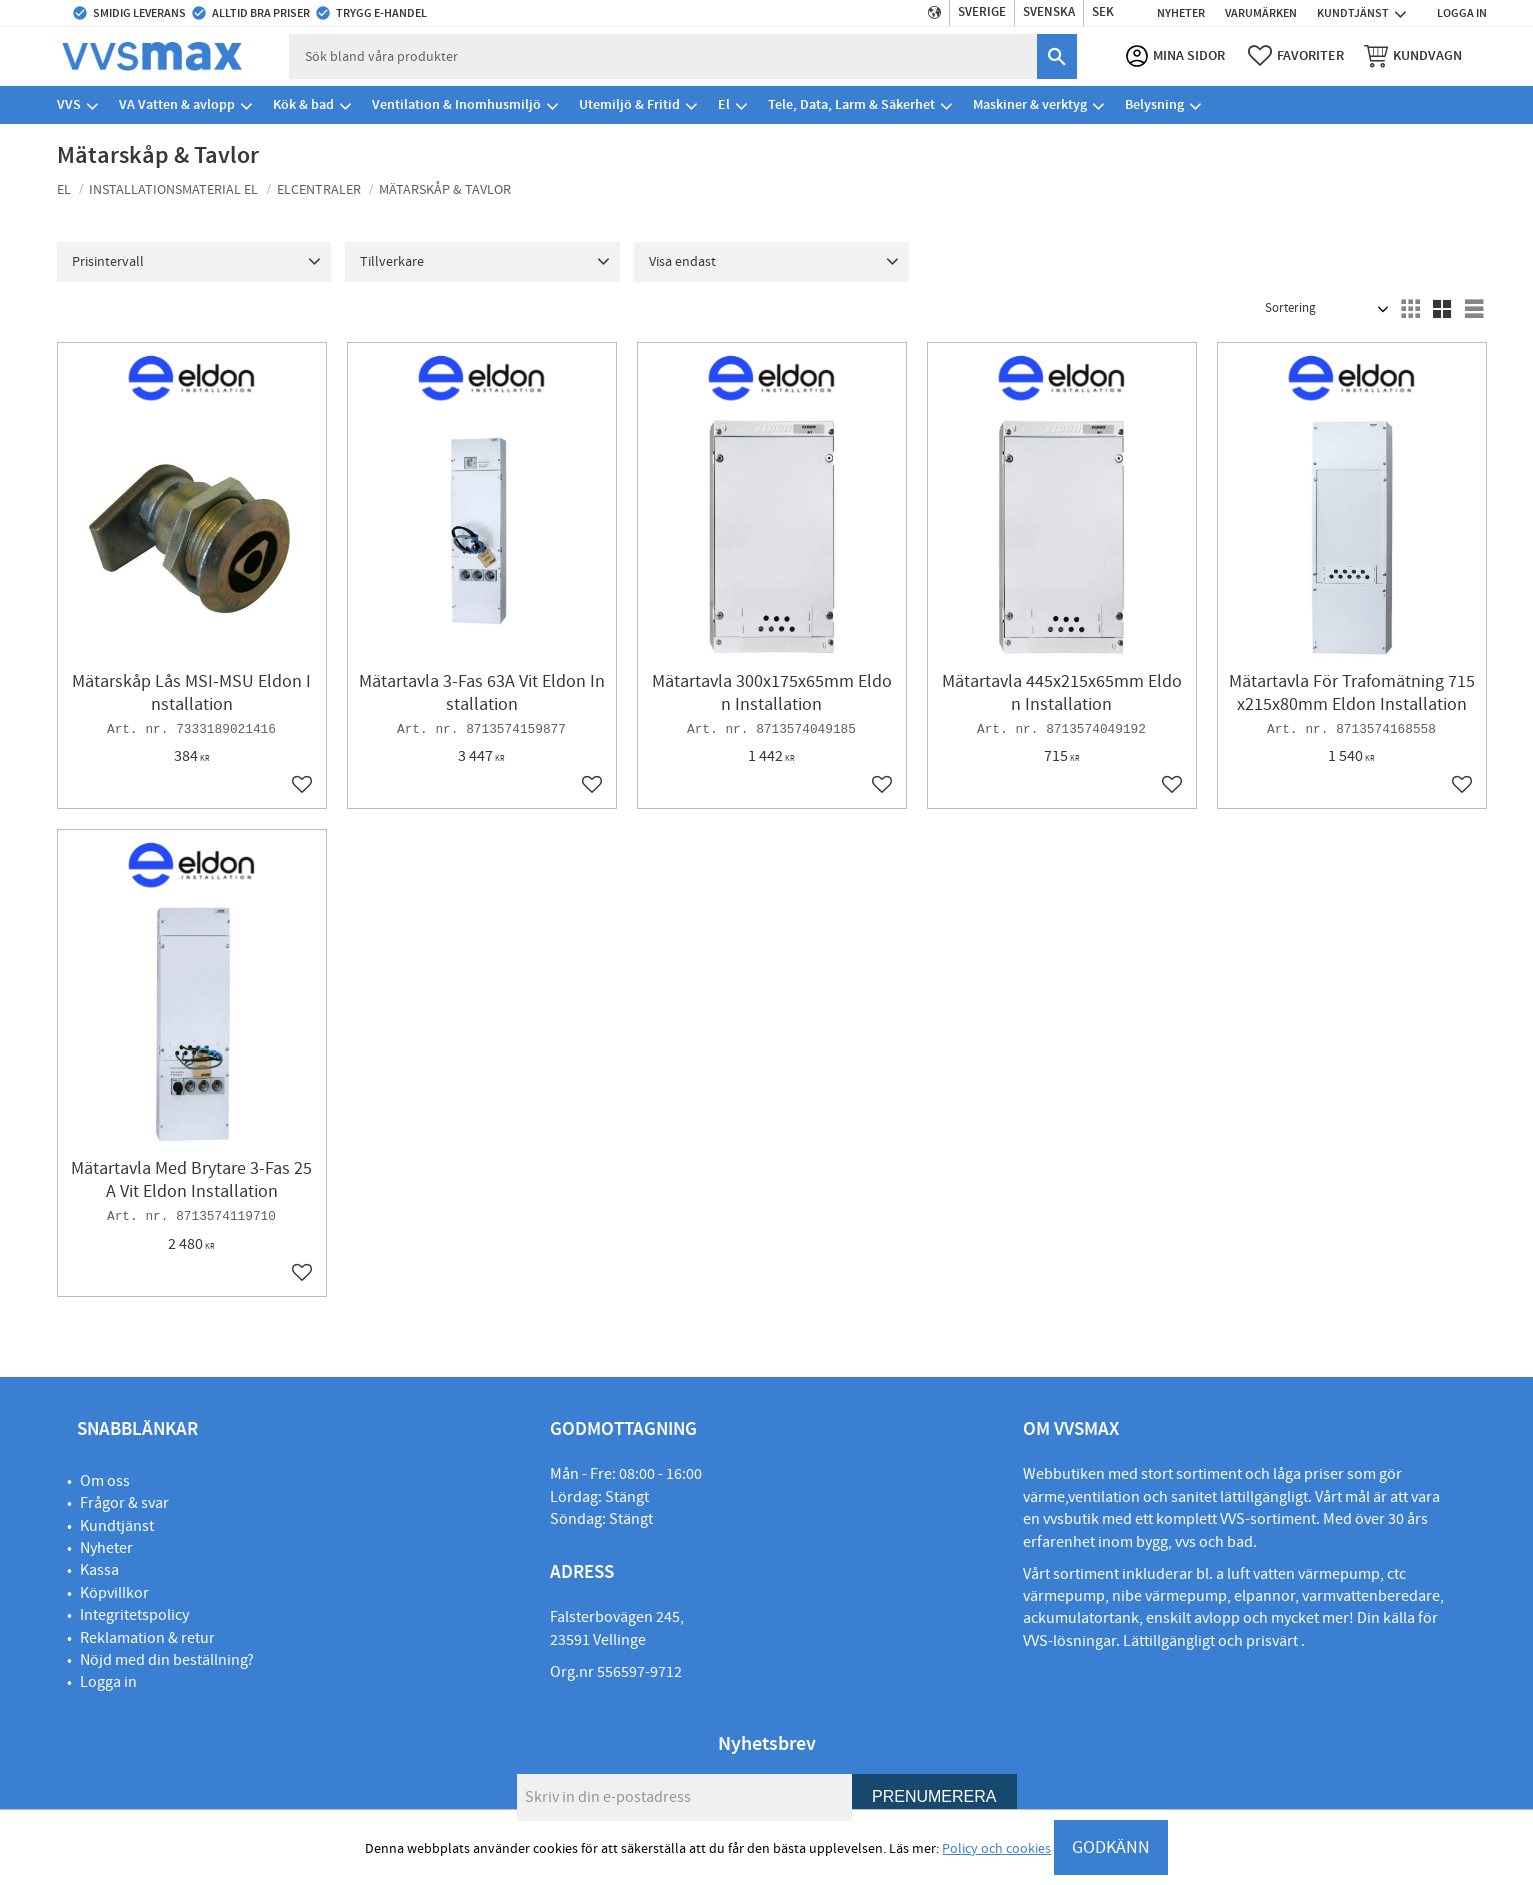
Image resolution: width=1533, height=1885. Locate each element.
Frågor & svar (124, 1503)
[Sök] (1057, 56)
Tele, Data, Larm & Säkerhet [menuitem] (851, 104)
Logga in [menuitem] (1462, 13)
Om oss (105, 1481)
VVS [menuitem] (69, 104)
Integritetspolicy (134, 1615)
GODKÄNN (1111, 1847)
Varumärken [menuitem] (1261, 13)
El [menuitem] (724, 104)
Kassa (99, 1570)
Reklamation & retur (147, 1638)
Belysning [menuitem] (1154, 104)
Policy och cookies (996, 1849)
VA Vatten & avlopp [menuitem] (177, 104)
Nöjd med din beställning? (167, 1660)
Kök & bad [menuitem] (303, 104)
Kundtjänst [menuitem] (1353, 13)
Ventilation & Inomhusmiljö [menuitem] (456, 104)
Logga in (108, 1682)
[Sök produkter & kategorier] (663, 56)
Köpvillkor (114, 1593)
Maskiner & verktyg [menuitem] (1030, 104)
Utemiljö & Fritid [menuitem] (629, 104)
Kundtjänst (117, 1526)
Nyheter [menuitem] (1181, 13)
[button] (1296, 56)
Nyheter (106, 1548)
